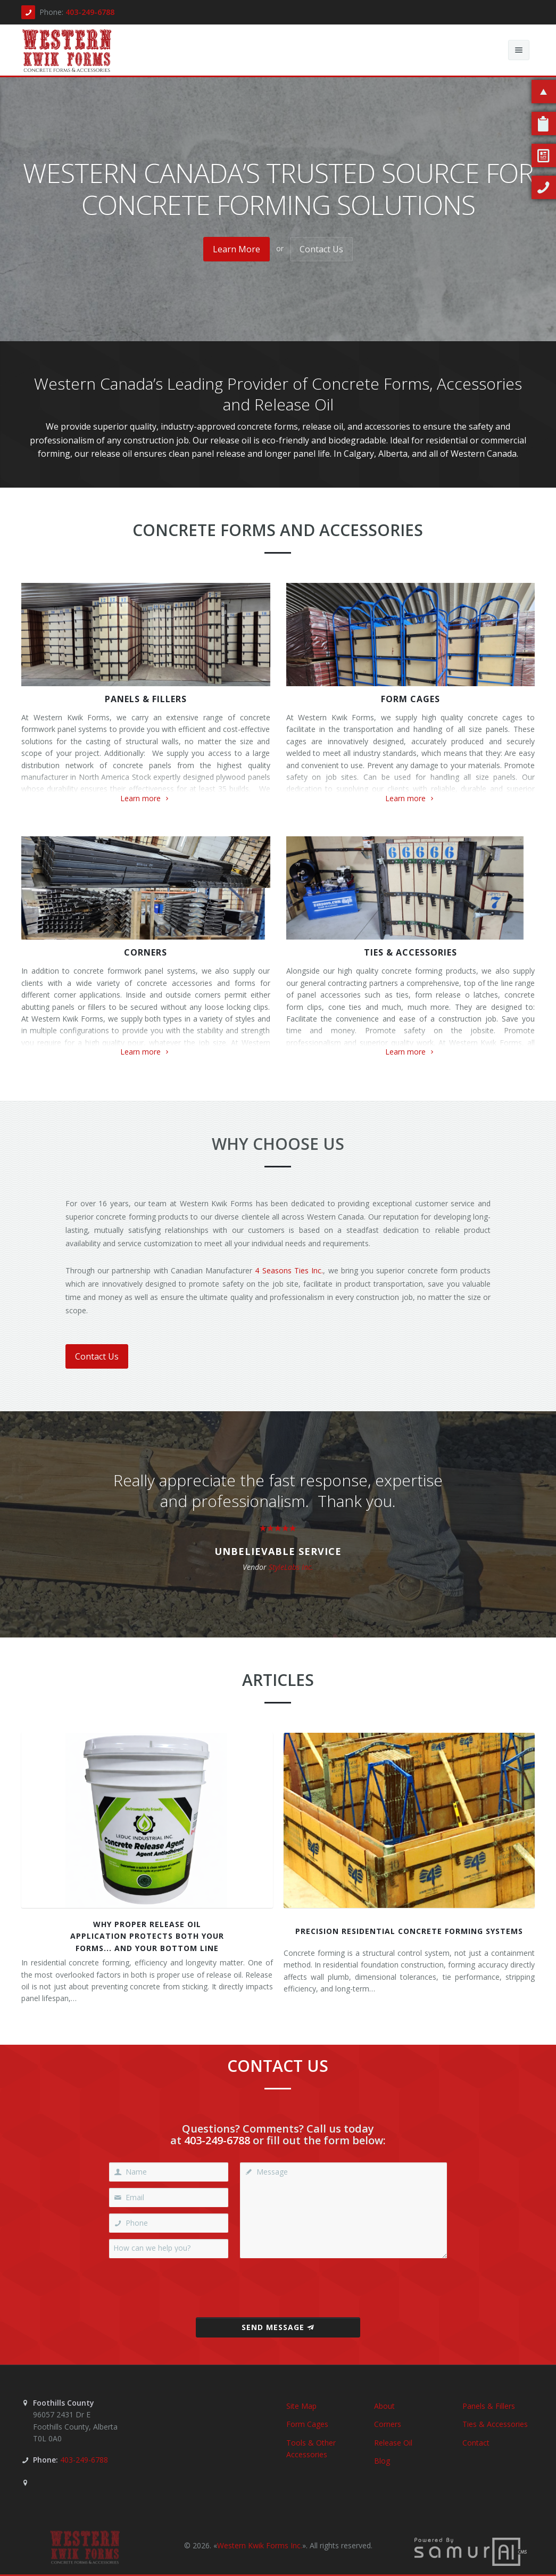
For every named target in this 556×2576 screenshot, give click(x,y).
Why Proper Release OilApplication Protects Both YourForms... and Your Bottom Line (147, 1936)
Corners (145, 952)
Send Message (278, 2327)
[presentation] (278, 2288)
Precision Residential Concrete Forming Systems (409, 1931)
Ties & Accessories (410, 952)
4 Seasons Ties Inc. (289, 1270)
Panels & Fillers (146, 699)
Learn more (145, 798)
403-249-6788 (89, 12)
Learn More (236, 249)
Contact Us (321, 249)
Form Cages (410, 699)
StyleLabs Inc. (291, 1567)
